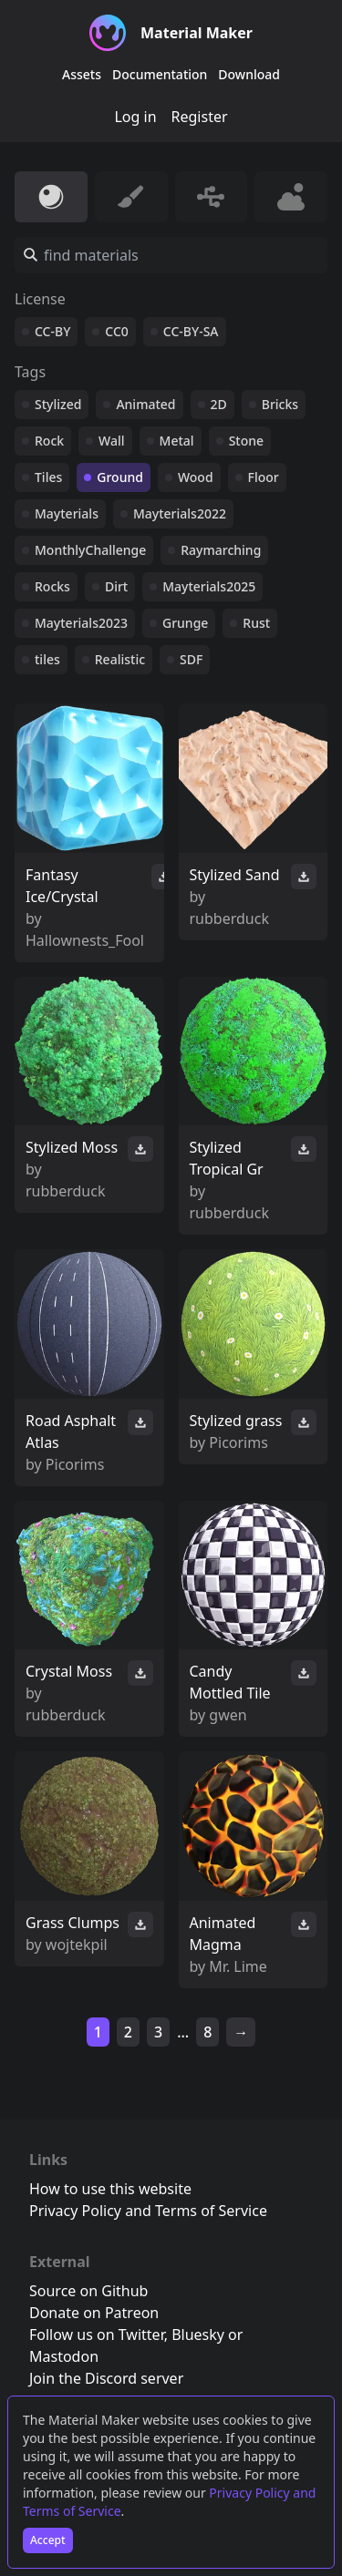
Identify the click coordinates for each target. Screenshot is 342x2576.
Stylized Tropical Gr (227, 1158)
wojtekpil (77, 1945)
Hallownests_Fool (85, 940)
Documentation (159, 74)
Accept (48, 2540)
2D (219, 404)
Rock (49, 440)
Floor (263, 477)
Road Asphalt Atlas (71, 1431)
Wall (111, 440)
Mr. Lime (238, 1966)
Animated (145, 404)
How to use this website (110, 2189)
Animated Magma (223, 1934)
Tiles (48, 477)
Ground (120, 477)
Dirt (116, 586)
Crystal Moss (69, 1671)
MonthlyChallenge (90, 550)
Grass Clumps (72, 1923)
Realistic (120, 659)
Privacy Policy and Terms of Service (148, 2211)
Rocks (52, 586)
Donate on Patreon (94, 2313)
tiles (47, 659)
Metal (177, 440)
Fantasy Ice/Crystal (62, 886)
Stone (246, 440)
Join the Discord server (106, 2378)
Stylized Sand (235, 875)
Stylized (58, 404)
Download (249, 74)
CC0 (117, 331)
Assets (81, 74)
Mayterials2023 (81, 622)
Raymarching (221, 550)
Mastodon (63, 2356)
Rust (256, 622)
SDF (191, 659)
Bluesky (197, 2335)
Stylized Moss (72, 1147)
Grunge (185, 622)
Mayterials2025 (208, 586)
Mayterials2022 (179, 513)
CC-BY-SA (191, 331)
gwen (227, 1715)
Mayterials (66, 513)
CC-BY (52, 331)
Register (199, 117)
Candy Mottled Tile (230, 1682)
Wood (195, 477)
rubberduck (229, 918)
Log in (135, 117)
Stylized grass (236, 1421)
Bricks (280, 404)
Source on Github (88, 2291)
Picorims (75, 1464)
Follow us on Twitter (96, 2335)
